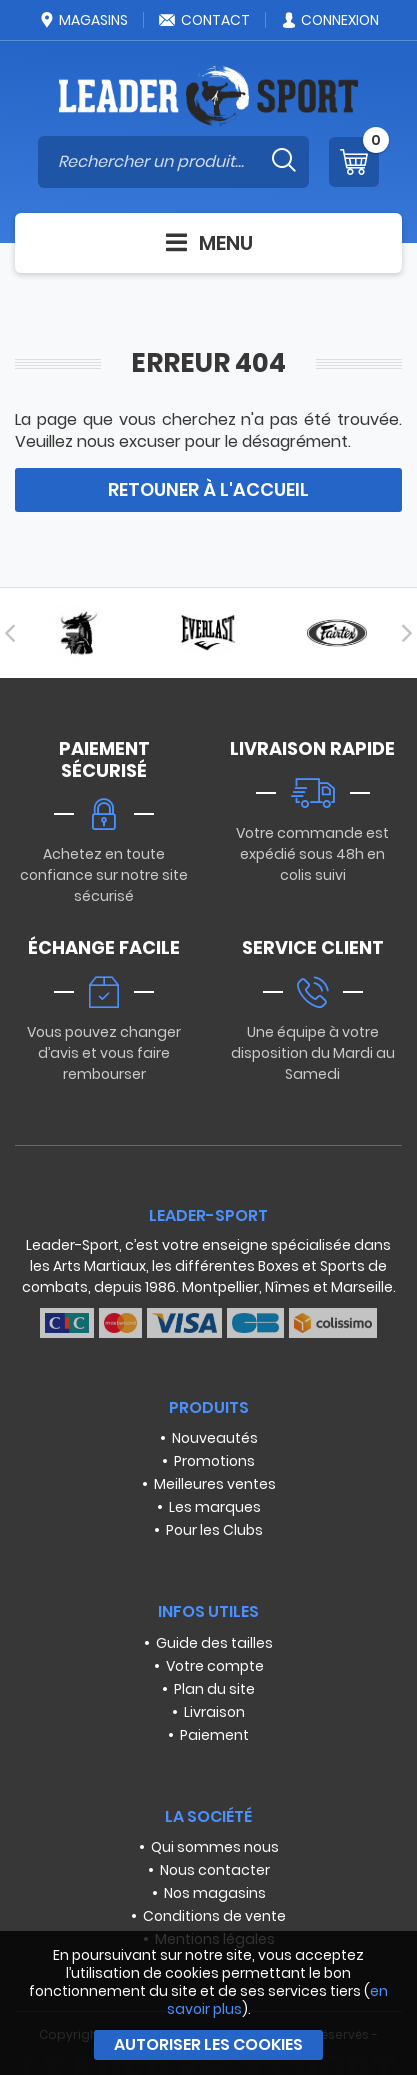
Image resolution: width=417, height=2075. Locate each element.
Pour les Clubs (214, 1530)
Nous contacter (215, 1870)
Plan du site (214, 1689)
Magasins (83, 20)
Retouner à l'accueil (208, 489)
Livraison (214, 1712)
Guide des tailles (214, 1643)
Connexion (329, 20)
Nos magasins (215, 1893)
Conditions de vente (214, 1916)
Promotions (214, 1461)
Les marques (215, 1507)
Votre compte (215, 1666)
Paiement (214, 1735)
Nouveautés (215, 1438)
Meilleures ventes (215, 1484)
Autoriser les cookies (208, 2044)
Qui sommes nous (215, 1847)
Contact (204, 20)
